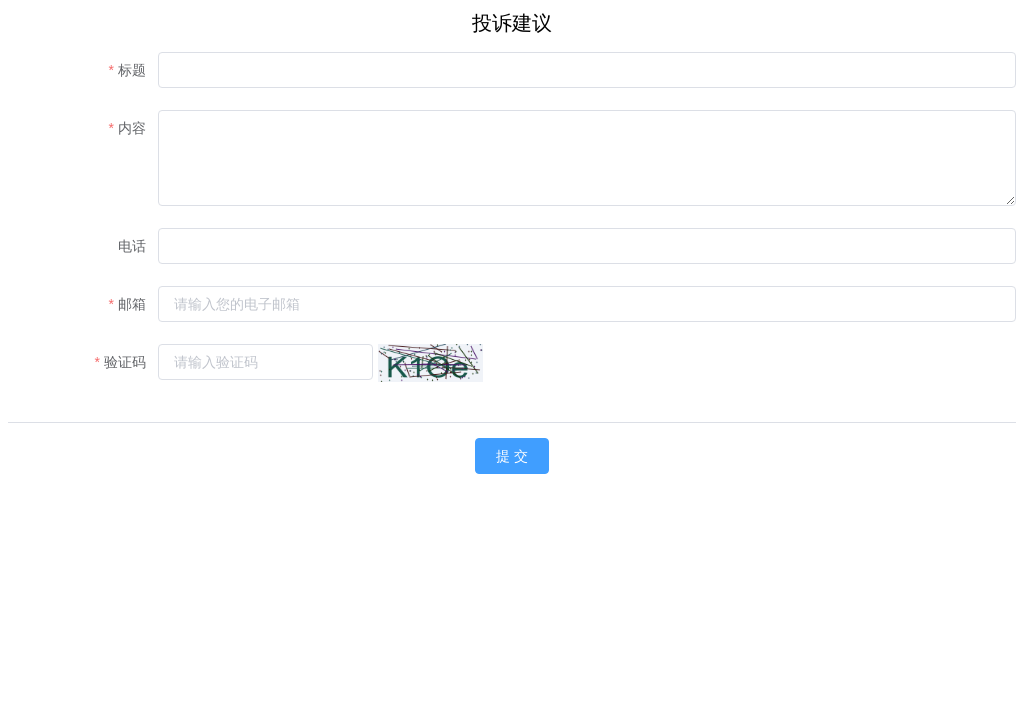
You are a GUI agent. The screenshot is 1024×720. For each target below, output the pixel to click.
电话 (132, 246)
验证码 (125, 362)
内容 (132, 128)
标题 (132, 70)
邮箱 (132, 304)
